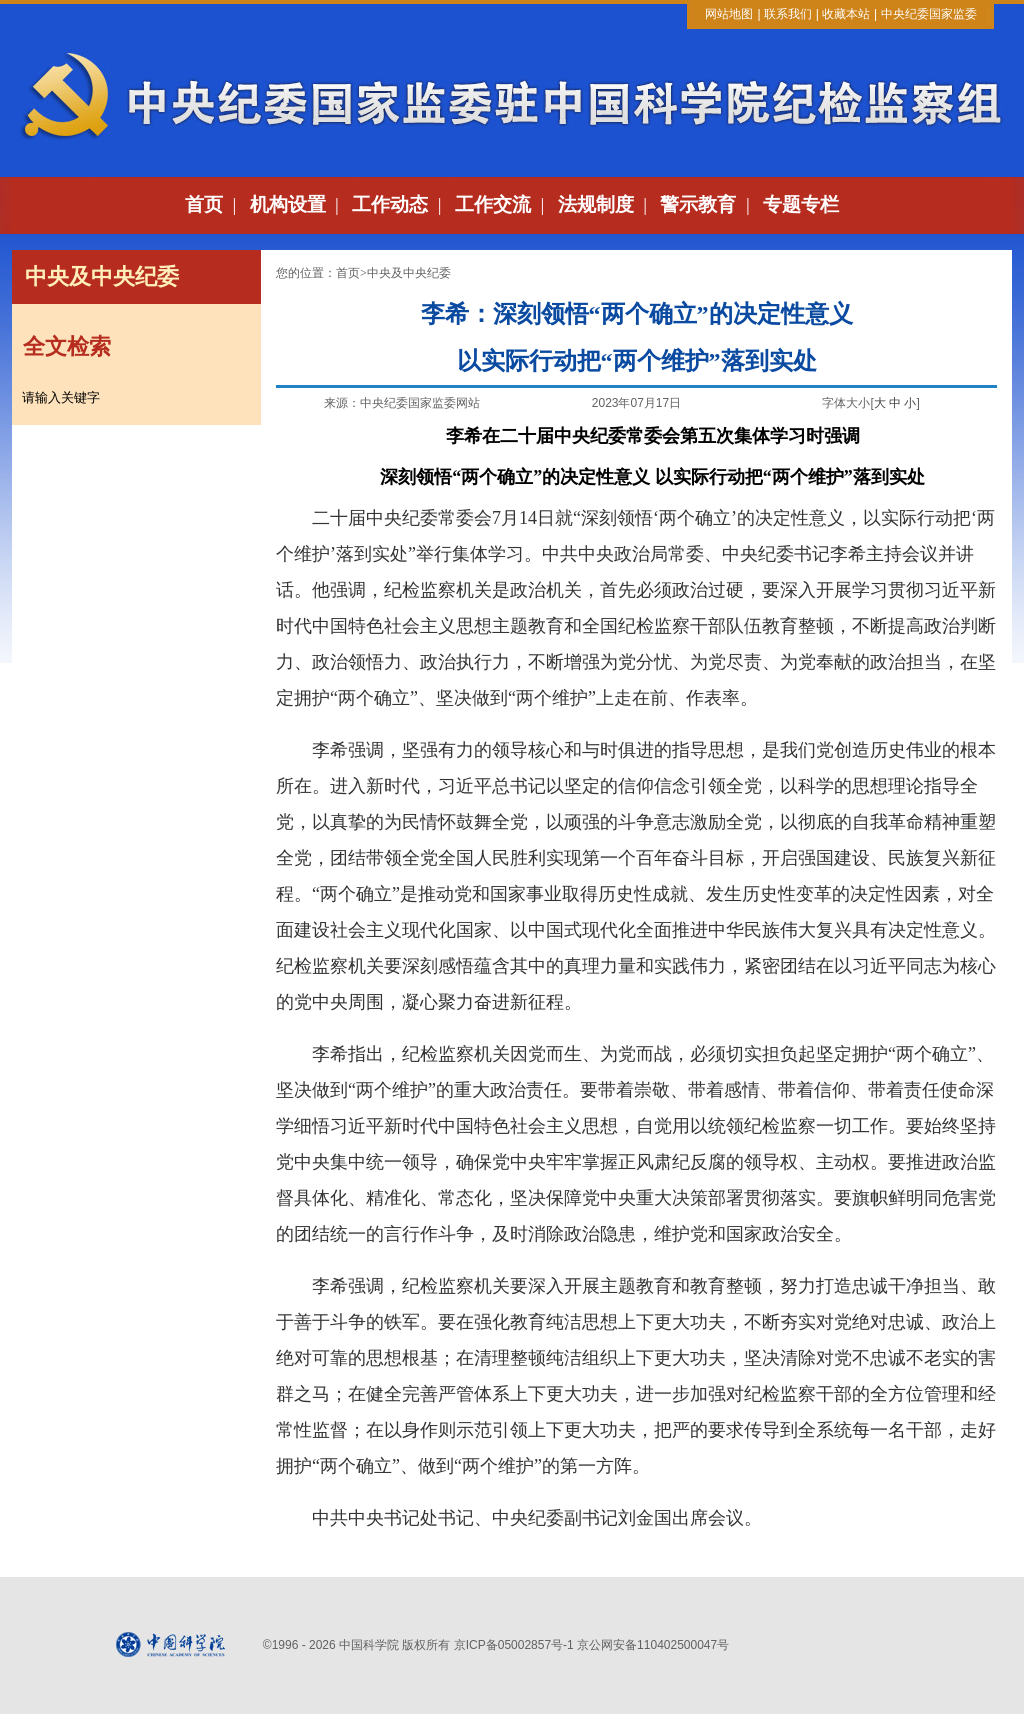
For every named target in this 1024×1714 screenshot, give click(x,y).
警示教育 (698, 204)
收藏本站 (846, 14)
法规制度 (596, 204)
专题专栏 (801, 204)
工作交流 (493, 204)
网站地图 (729, 14)
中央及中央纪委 (409, 273)
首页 (204, 204)
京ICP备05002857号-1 (514, 1645)
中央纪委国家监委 (929, 14)
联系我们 (788, 14)
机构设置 (288, 204)
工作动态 (390, 204)
